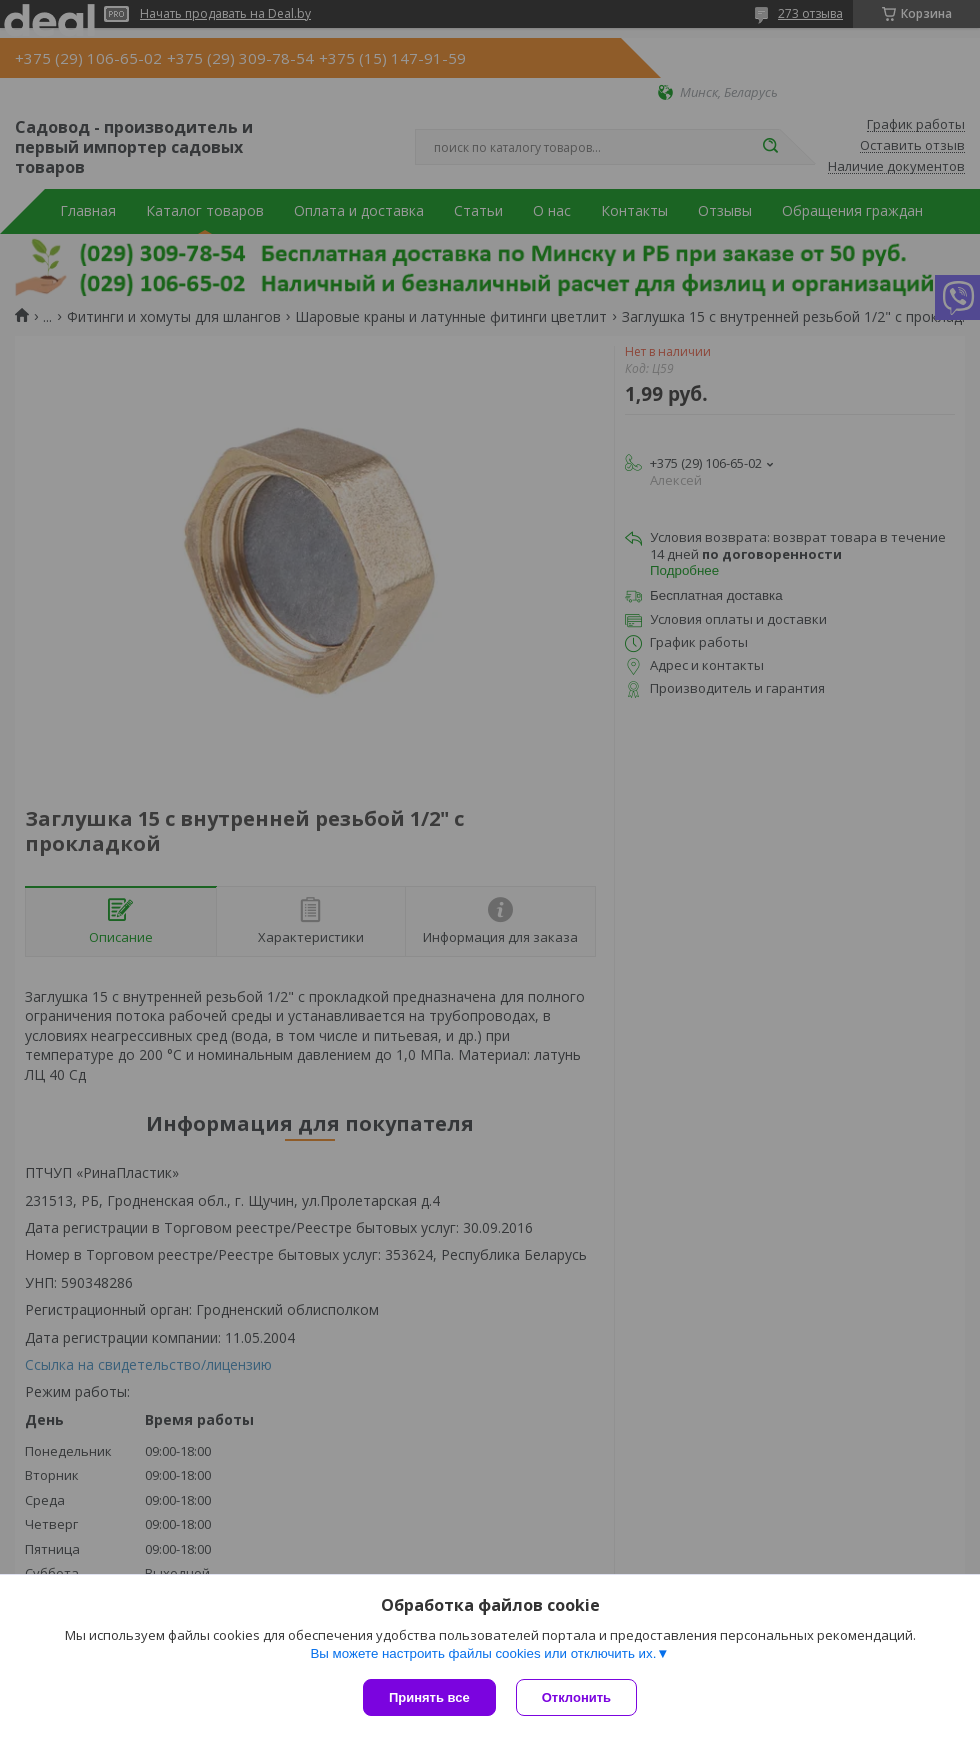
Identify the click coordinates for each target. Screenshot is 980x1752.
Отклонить (576, 1697)
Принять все (429, 1697)
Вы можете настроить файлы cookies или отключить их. (483, 1653)
